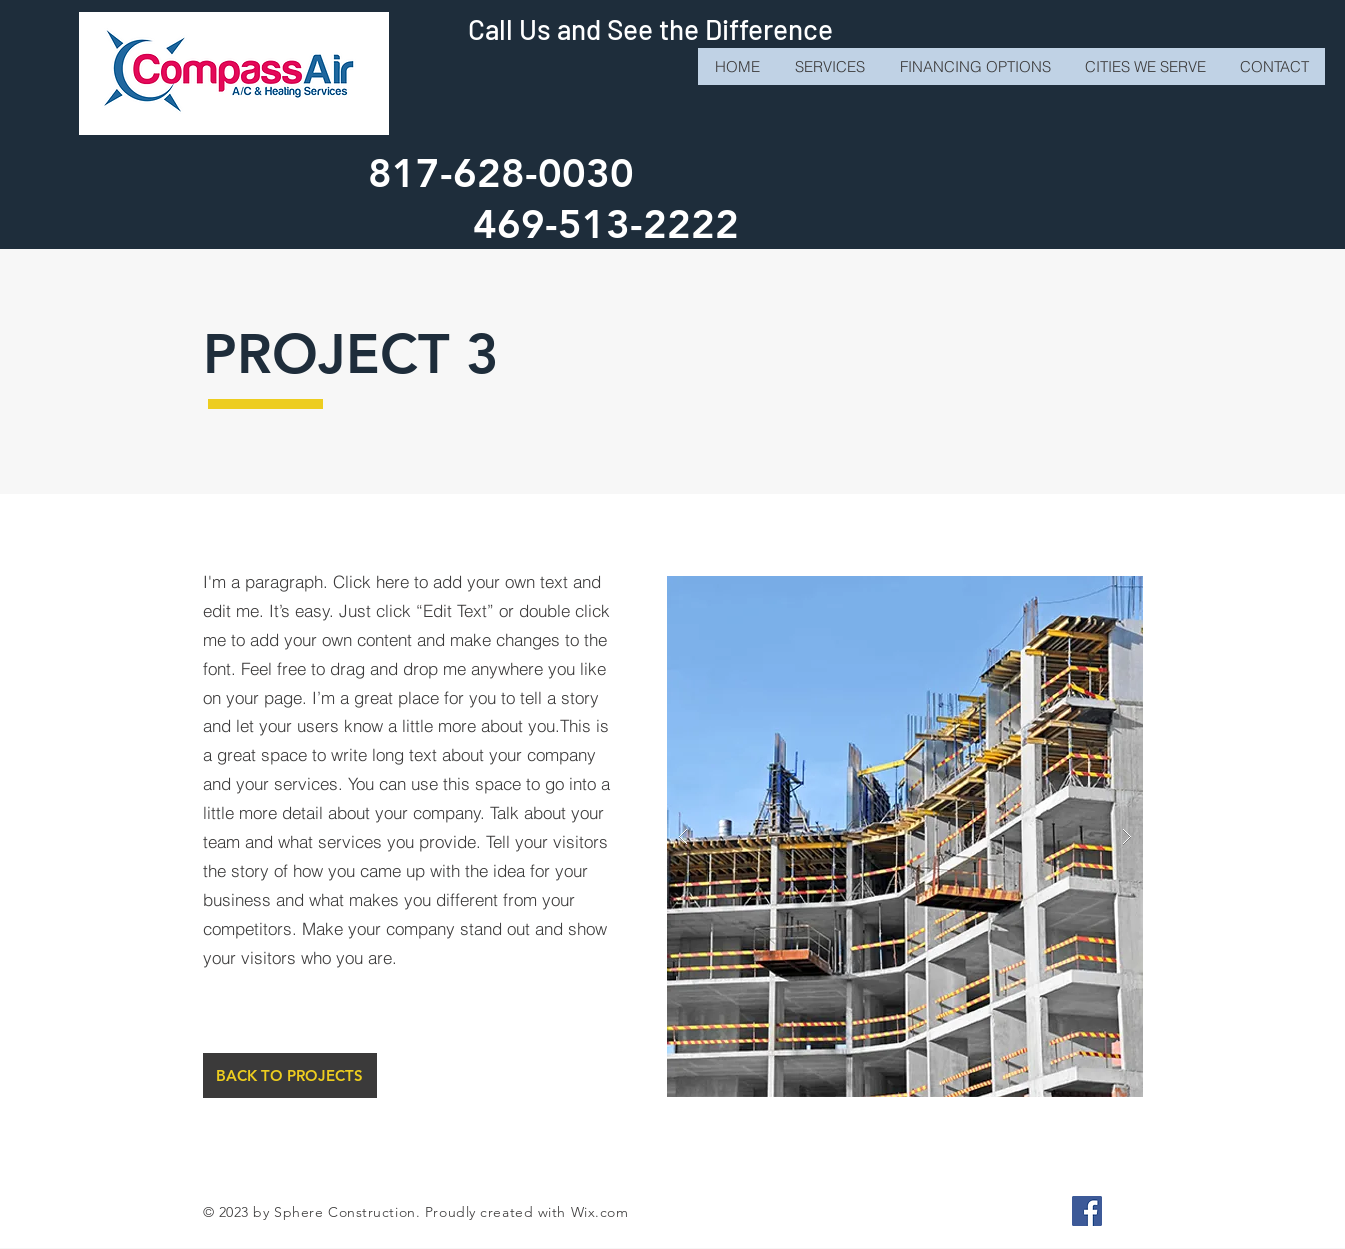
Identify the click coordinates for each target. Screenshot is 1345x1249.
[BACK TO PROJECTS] (290, 1075)
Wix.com (600, 1212)
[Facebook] (1087, 1211)
